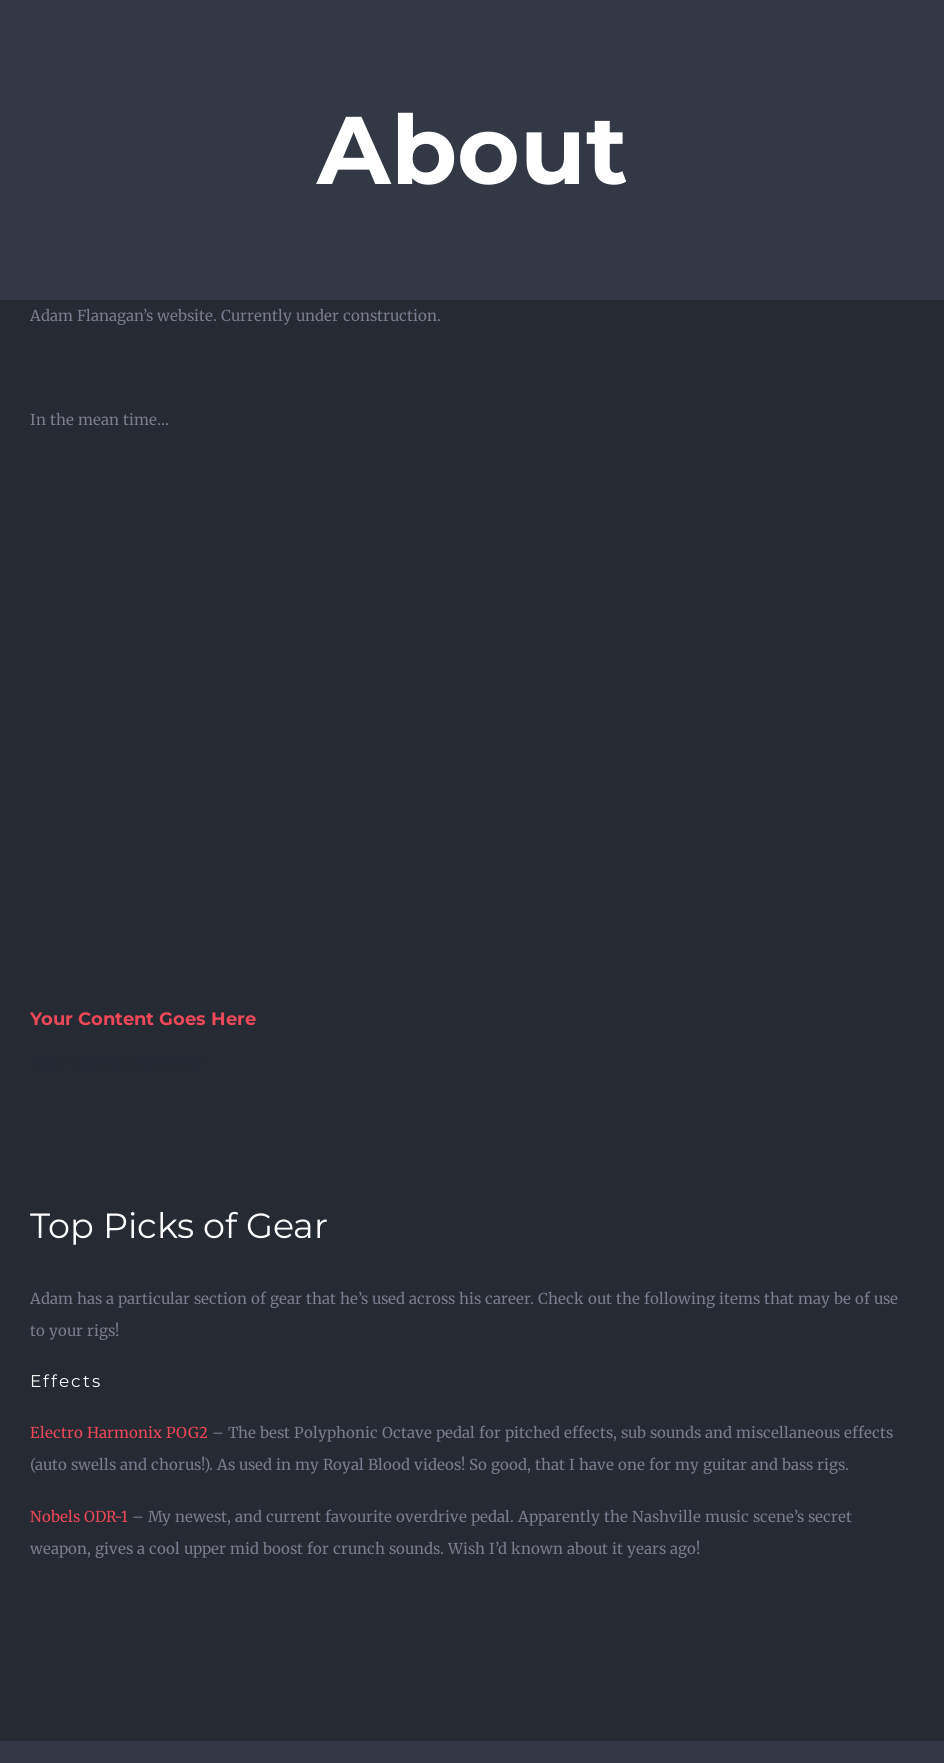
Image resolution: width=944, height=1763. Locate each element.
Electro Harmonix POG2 (119, 1432)
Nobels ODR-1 (79, 1516)
